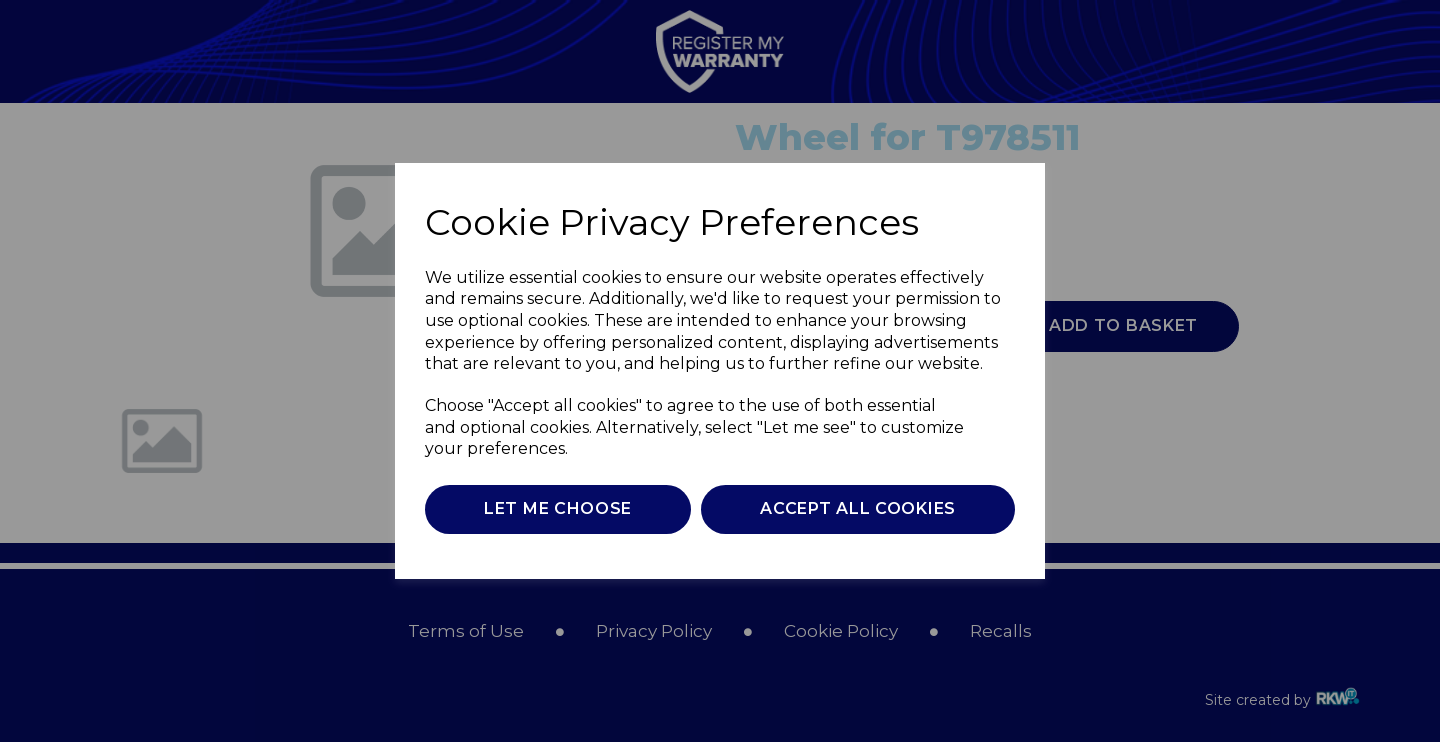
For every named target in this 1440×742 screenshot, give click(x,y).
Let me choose (558, 508)
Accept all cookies (858, 508)
